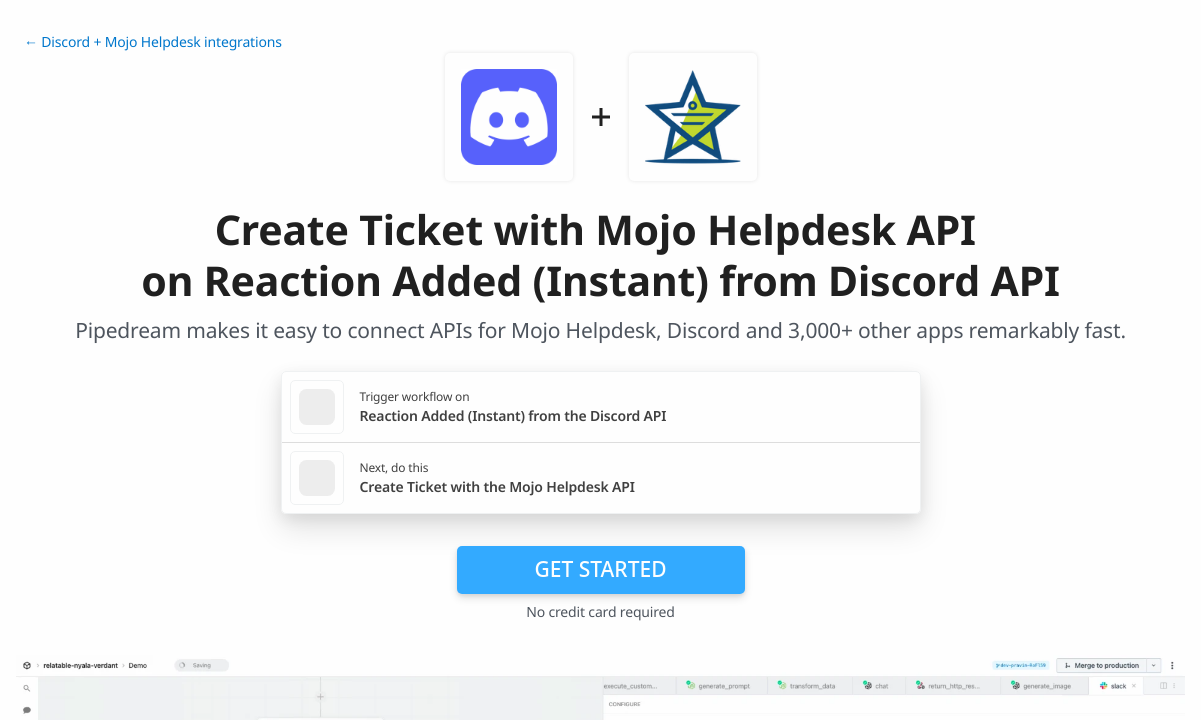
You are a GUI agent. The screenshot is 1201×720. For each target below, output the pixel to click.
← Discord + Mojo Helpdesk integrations (153, 42)
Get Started (601, 569)
